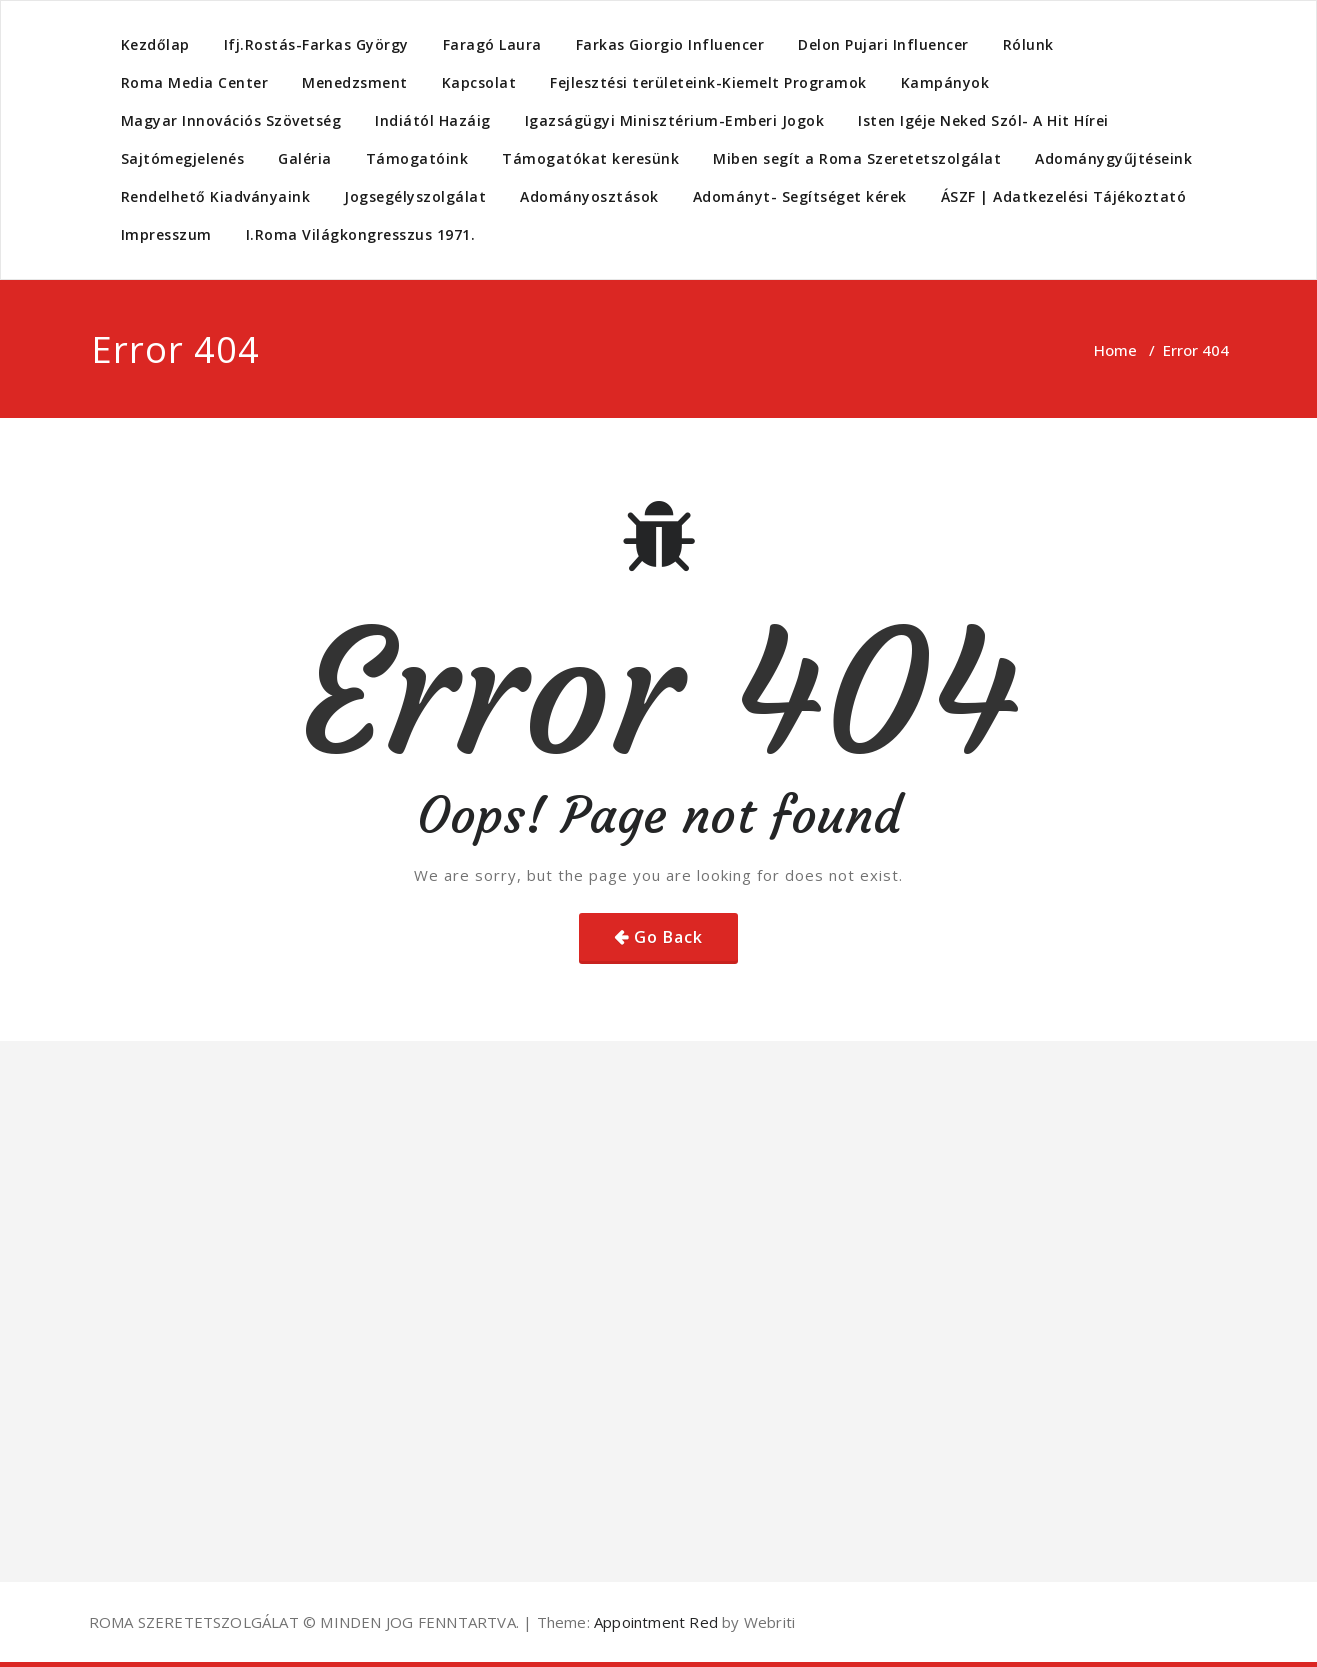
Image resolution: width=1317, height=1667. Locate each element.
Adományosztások (589, 196)
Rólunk (1028, 44)
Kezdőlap (155, 44)
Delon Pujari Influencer (883, 44)
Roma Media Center (195, 82)
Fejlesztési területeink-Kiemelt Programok (708, 82)
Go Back (668, 937)
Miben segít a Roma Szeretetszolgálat (857, 158)
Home (1115, 350)
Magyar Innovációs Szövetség (231, 120)
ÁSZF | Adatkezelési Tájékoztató (1064, 196)
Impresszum (166, 234)
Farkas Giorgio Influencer (670, 44)
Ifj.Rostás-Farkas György (316, 44)
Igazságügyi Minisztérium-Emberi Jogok (675, 120)
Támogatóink (417, 158)
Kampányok (945, 82)
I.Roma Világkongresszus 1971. (361, 234)
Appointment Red (654, 1622)
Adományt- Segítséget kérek (800, 196)
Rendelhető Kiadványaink (216, 196)
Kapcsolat (479, 82)
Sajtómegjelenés (183, 158)
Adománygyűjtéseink (1113, 158)
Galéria (305, 158)
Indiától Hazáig (433, 120)
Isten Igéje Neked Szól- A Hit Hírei (983, 120)
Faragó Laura (492, 44)
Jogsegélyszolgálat (415, 196)
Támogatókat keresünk (590, 158)
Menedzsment (355, 82)
